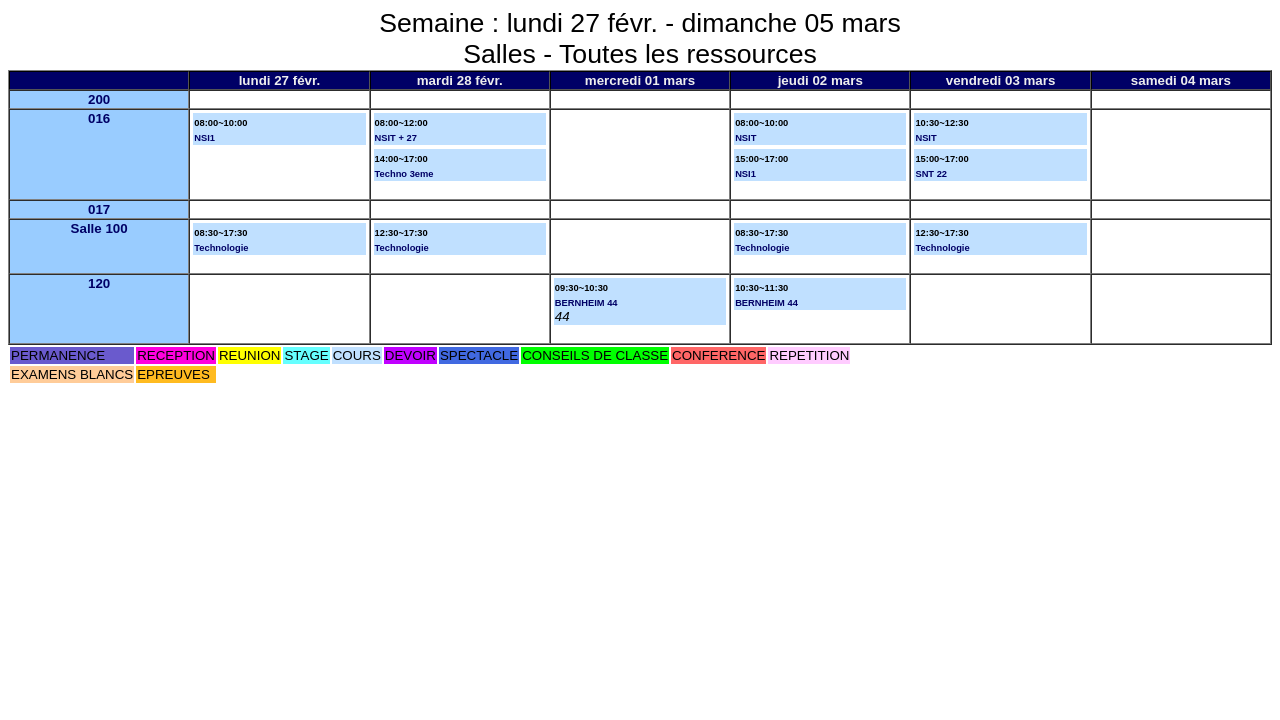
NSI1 (204, 138)
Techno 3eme (404, 174)
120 (99, 283)
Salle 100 (99, 228)
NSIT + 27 (396, 138)
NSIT (745, 138)
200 (99, 99)
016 (99, 118)
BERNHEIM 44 (586, 303)
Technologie (221, 248)
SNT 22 (931, 174)
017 (99, 209)
